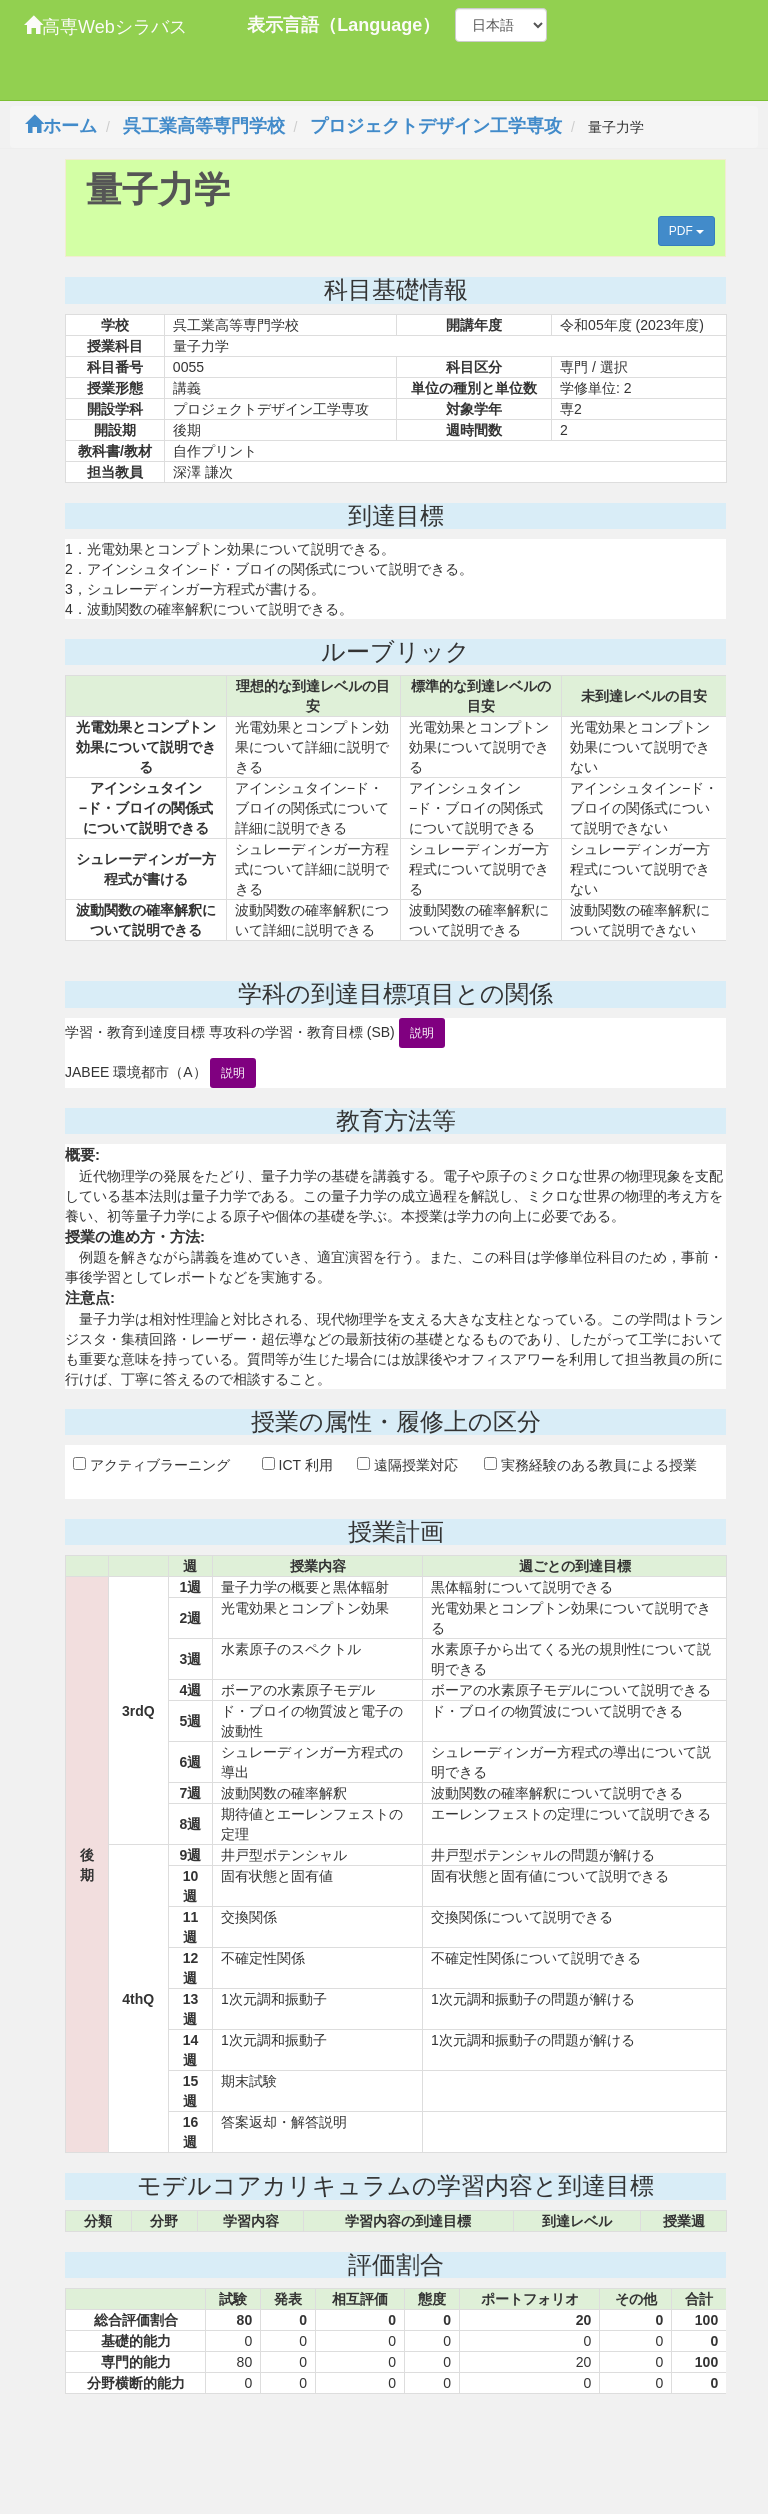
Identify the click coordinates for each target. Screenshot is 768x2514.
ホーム (61, 126)
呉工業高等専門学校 (204, 126)
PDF (686, 231)
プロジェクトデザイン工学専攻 (436, 126)
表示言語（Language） (343, 25)
